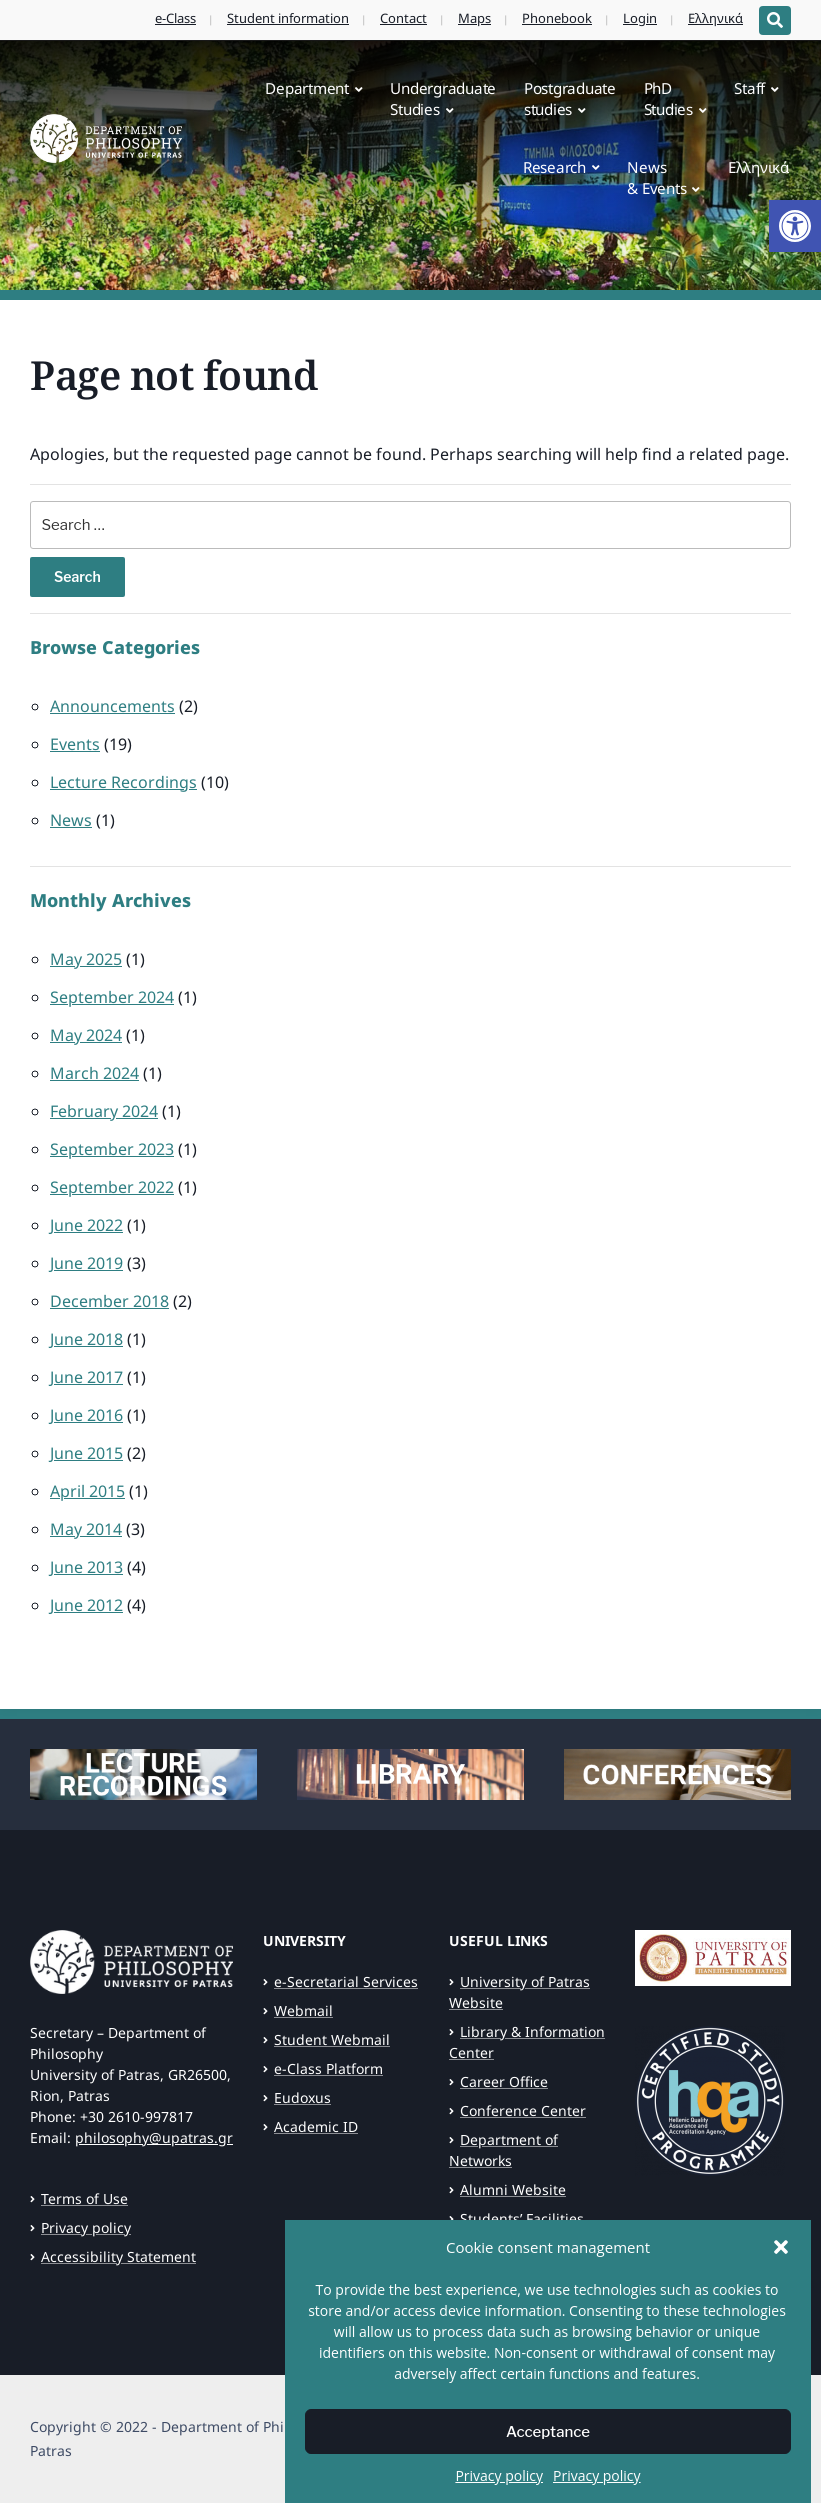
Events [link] (75, 744)
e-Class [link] (175, 18)
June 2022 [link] (86, 1225)
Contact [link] (403, 18)
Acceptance (548, 2433)
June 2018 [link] (86, 1339)
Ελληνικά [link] (715, 18)
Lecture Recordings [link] (123, 782)
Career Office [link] (504, 2081)
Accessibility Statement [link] (118, 2256)
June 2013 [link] (86, 1567)
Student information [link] (288, 18)
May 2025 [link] (86, 959)
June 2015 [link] (86, 1453)
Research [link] (554, 167)
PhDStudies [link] (668, 98)
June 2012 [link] (86, 1605)
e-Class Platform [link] (328, 2068)
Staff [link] (749, 88)
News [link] (71, 820)
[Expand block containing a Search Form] (775, 20)
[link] (795, 226)
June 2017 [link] (86, 1377)
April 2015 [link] (87, 1491)
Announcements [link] (112, 706)
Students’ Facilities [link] (522, 2218)
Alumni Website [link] (513, 2189)
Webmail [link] (303, 2010)
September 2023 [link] (112, 1149)
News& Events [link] (656, 177)
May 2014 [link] (86, 1529)
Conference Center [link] (523, 2110)
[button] (781, 2249)
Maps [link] (474, 18)
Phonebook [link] (557, 18)
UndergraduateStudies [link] (443, 98)
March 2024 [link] (94, 1073)
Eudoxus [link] (302, 2097)
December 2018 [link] (109, 1301)
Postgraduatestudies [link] (570, 98)
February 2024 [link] (104, 1111)
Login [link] (640, 18)
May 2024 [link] (86, 1035)
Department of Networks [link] (503, 2150)
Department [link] (307, 88)
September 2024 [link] (112, 997)
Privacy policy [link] (499, 2477)
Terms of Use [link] (84, 2198)
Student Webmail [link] (332, 2039)
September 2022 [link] (112, 1187)
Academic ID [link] (316, 2126)
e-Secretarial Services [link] (346, 1981)
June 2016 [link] (86, 1415)
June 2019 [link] (86, 1263)
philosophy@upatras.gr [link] (154, 2137)
